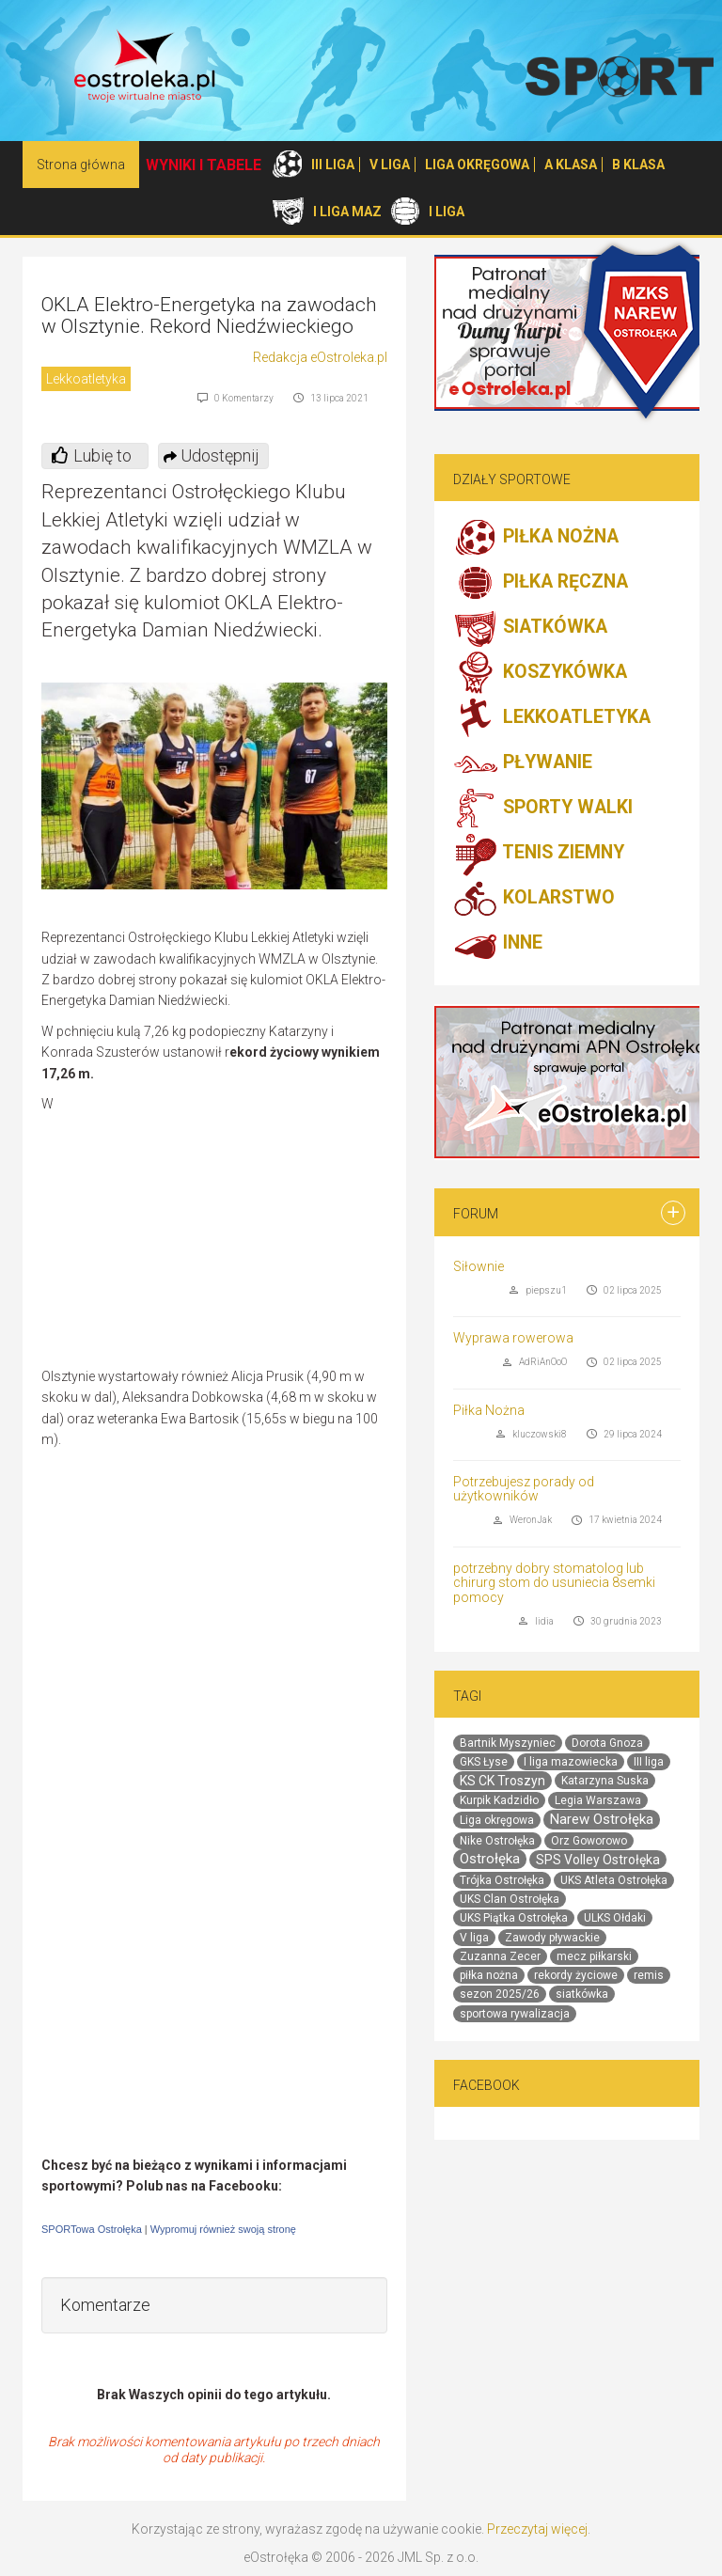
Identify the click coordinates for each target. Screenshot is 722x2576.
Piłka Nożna (489, 1410)
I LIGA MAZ (347, 211)
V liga (474, 1937)
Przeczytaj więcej (537, 2529)
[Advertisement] (229, 1229)
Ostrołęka (490, 1858)
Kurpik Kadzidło (499, 1800)
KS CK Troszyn (502, 1780)
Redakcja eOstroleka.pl (320, 357)
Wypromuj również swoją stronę (223, 2229)
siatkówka (582, 1994)
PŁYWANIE (522, 763)
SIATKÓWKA (530, 628)
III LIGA (332, 164)
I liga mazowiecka (571, 1761)
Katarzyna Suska (605, 1780)
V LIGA (389, 164)
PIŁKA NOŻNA (536, 537)
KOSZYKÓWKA (540, 673)
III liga (649, 1761)
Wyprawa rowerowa (513, 1337)
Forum (475, 1213)
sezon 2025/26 (500, 1994)
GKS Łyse (484, 1761)
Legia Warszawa (598, 1800)
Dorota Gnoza (607, 1743)
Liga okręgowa (497, 1820)
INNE (497, 943)
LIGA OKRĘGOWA (477, 164)
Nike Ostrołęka (497, 1840)
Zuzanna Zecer (500, 1956)
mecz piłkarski (594, 1956)
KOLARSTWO (534, 898)
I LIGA (446, 211)
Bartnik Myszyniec (508, 1743)
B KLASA (638, 164)
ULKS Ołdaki (615, 1917)
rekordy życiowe (576, 1975)
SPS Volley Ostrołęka (598, 1859)
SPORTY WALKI (543, 808)
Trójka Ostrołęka (502, 1880)
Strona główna (81, 164)
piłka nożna (489, 1975)
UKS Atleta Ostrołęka (613, 1880)
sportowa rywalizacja (515, 2013)
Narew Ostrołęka (601, 1819)
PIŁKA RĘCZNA (540, 582)
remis (649, 1975)
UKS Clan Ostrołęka (509, 1899)
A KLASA (570, 164)
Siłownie (478, 1266)
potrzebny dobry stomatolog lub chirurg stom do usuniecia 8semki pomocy (554, 1583)
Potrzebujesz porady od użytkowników (523, 1488)
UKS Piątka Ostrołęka (514, 1917)
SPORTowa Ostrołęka (91, 2229)
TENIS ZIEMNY (538, 853)
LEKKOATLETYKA (552, 718)
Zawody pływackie (552, 1937)
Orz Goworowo (589, 1840)
